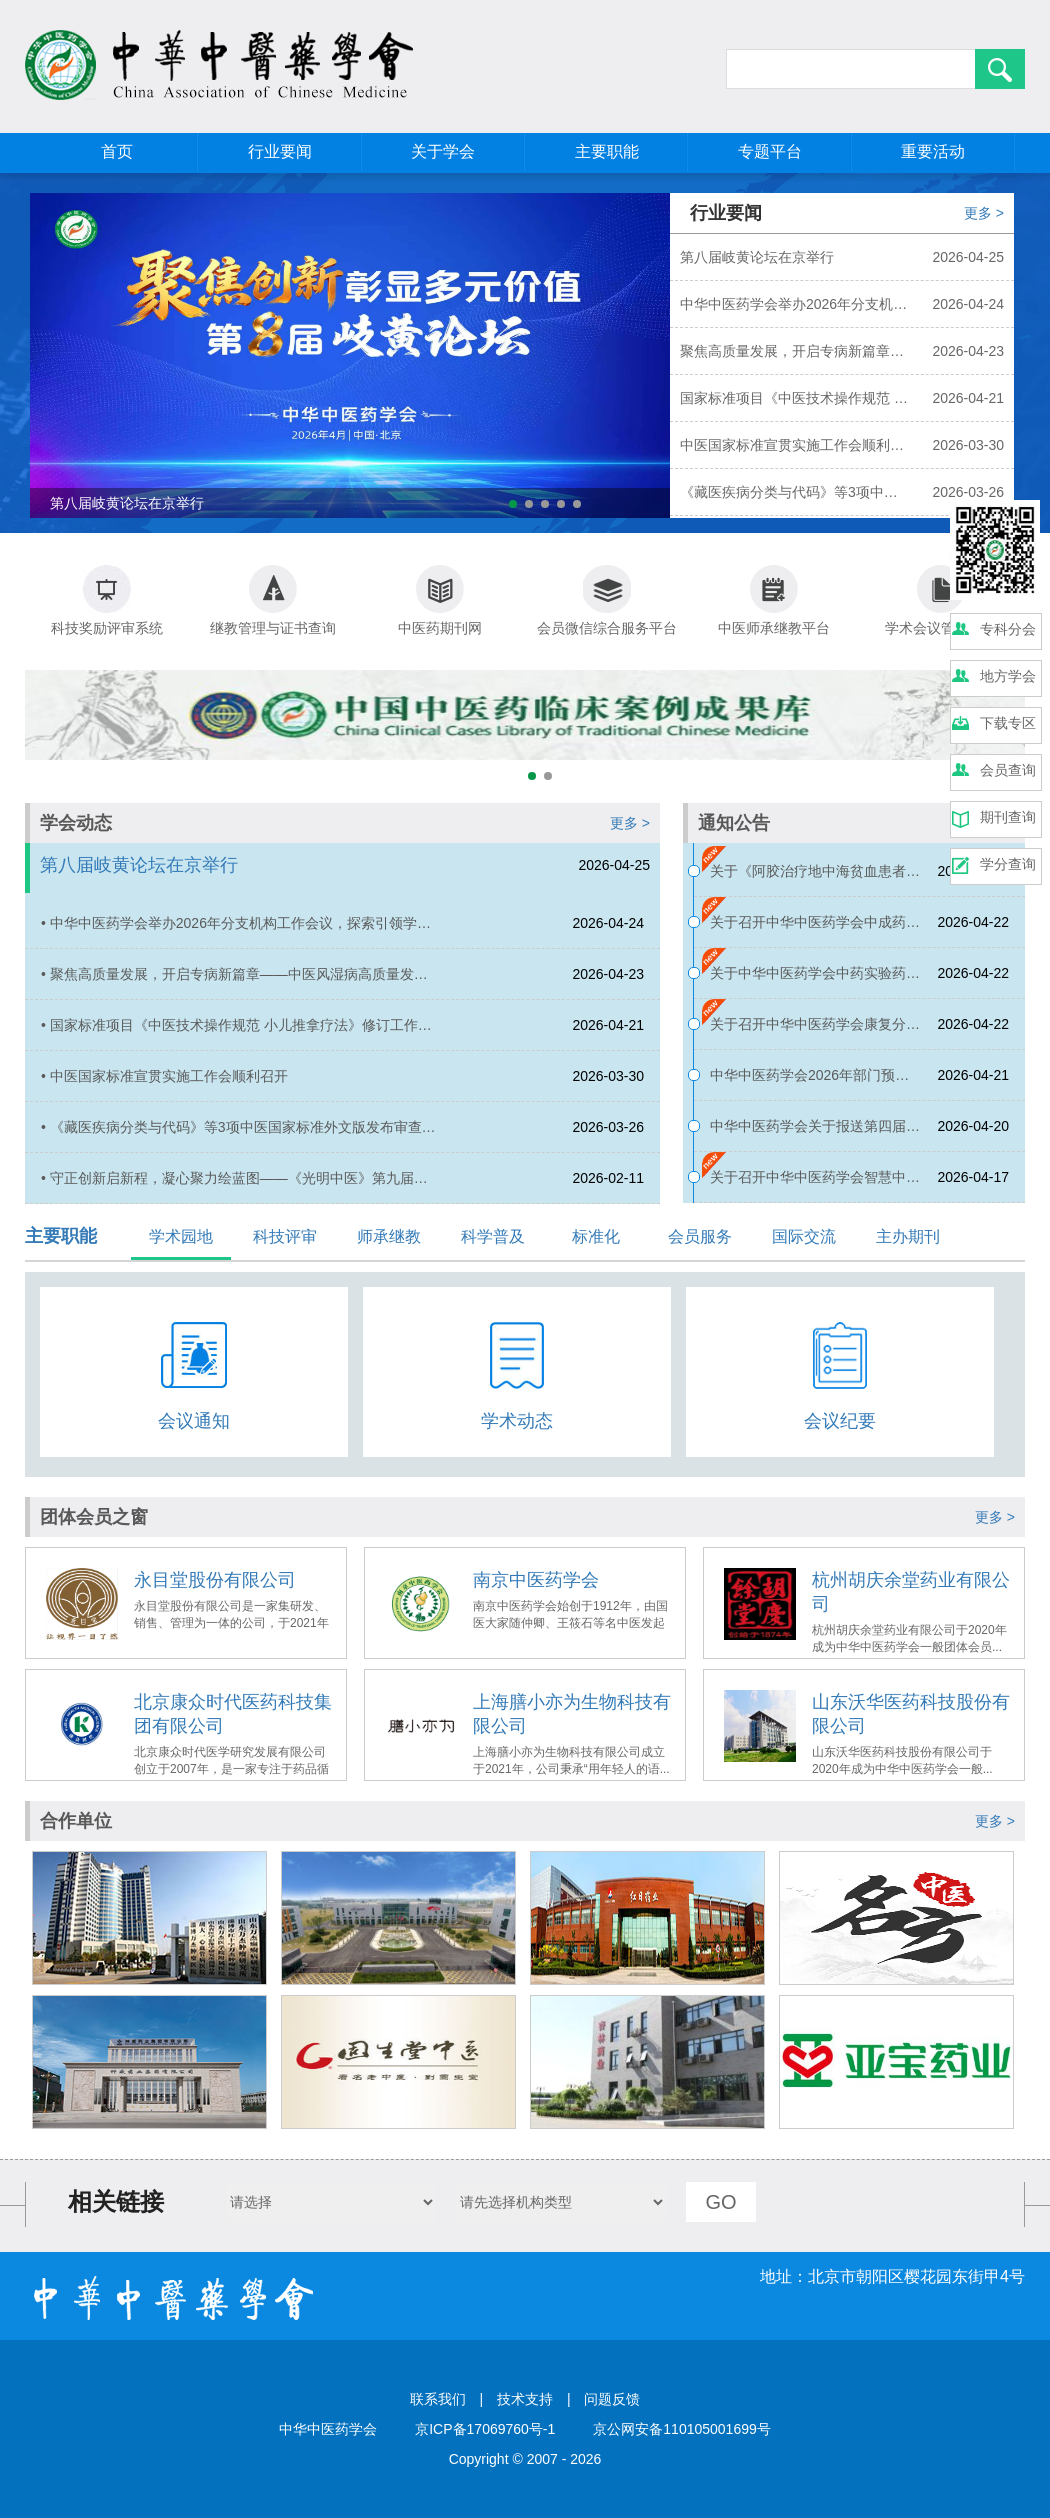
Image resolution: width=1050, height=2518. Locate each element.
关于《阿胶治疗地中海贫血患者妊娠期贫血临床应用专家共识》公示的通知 (815, 879)
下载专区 (1008, 723)
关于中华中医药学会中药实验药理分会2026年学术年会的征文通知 (815, 981)
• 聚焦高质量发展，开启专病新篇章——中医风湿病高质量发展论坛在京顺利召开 (234, 982)
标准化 (596, 1236)
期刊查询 (1008, 817)
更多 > (984, 213)
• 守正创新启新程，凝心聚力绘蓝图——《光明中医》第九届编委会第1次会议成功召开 (234, 1186)
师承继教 (389, 1236)
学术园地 (181, 1236)
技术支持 (525, 2399)
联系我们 (438, 2399)
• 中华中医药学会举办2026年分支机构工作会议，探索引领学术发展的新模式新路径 (236, 931)
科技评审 (285, 1236)
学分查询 (1008, 864)
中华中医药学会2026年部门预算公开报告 (809, 1083)
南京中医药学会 (536, 1580)
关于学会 (443, 151)
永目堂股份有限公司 (215, 1580)
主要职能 (607, 151)
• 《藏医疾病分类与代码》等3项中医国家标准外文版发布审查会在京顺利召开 (238, 1135)
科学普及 (493, 1236)
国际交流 (804, 1236)
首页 (117, 151)
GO (720, 2202)
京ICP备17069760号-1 (485, 2429)
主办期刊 (908, 1236)
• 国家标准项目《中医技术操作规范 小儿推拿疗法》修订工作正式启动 (236, 1033)
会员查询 (1008, 770)
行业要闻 (280, 151)
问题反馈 (612, 2399)
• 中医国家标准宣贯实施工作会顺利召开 (164, 1076)
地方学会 (1008, 676)
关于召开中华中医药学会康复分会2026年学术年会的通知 (815, 1032)
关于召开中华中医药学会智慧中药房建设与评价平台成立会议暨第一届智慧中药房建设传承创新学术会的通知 (815, 1185)
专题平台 (770, 151)
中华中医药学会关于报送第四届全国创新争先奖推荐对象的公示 (815, 1134)
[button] (513, 504)
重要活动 (933, 151)
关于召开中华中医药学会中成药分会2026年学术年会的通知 (815, 930)
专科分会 (1008, 629)
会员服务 (700, 1236)
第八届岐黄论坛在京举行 (139, 865)
